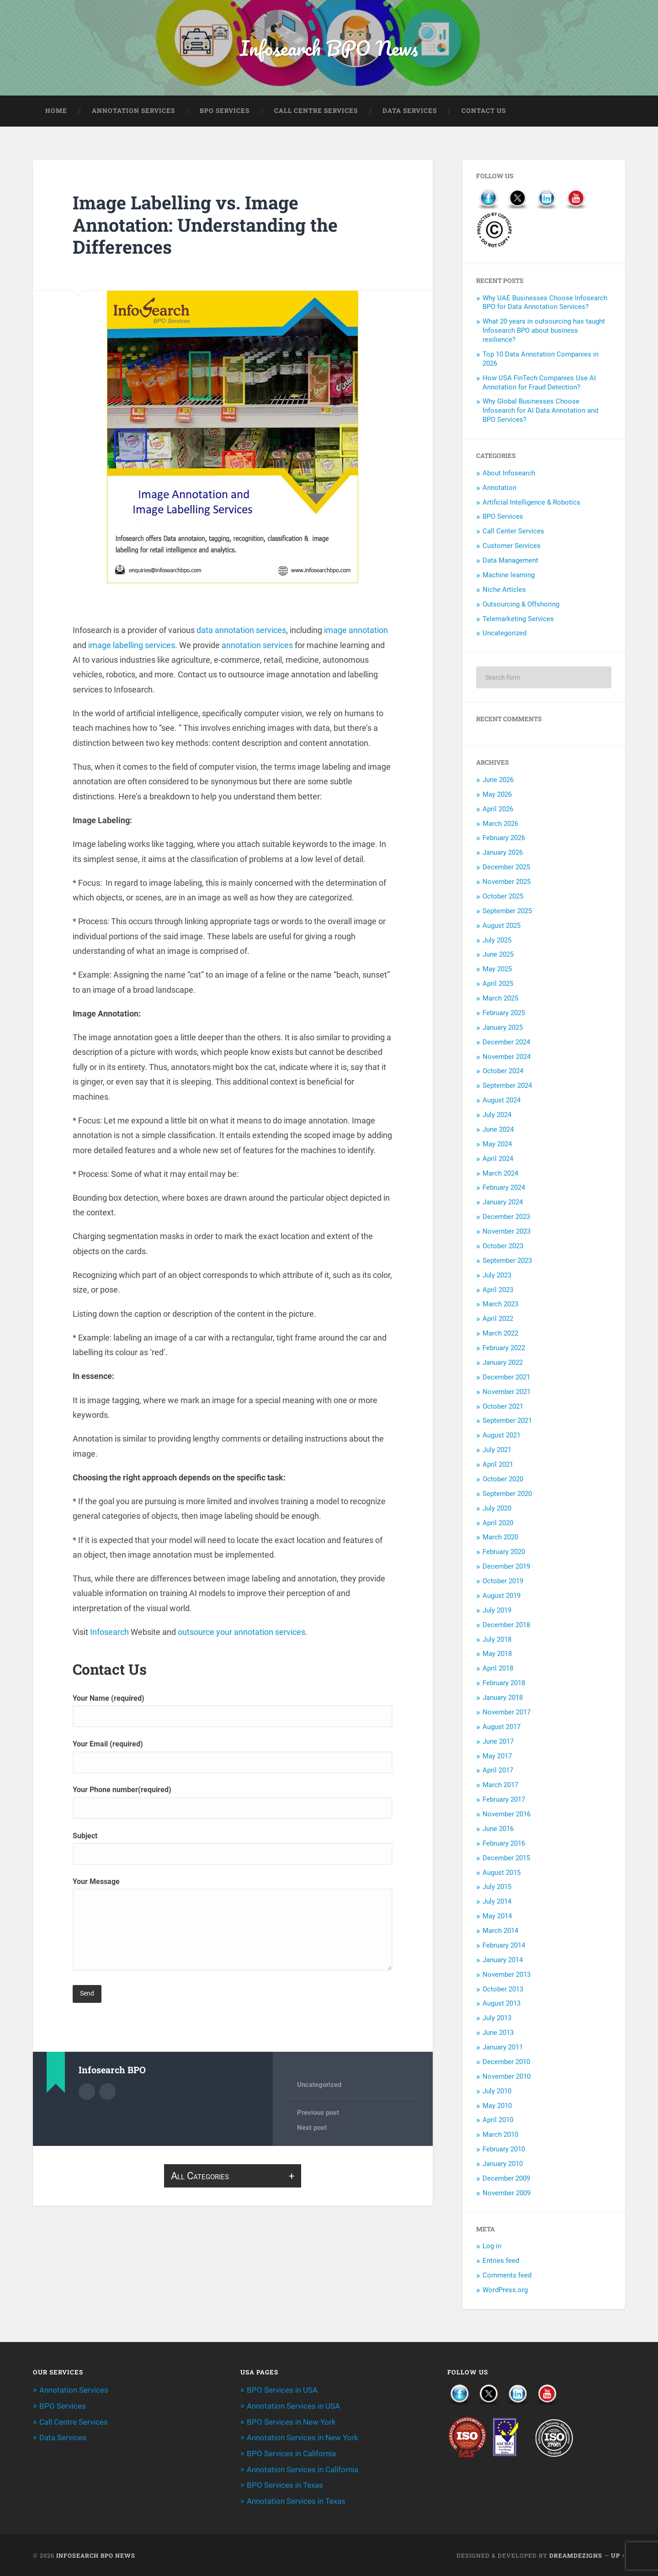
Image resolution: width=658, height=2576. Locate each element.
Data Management (510, 561)
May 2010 (497, 2106)
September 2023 (507, 1261)
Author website (107, 2092)
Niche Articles (504, 590)
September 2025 (507, 912)
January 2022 (503, 1363)
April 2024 (498, 1159)
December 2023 (506, 1217)
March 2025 (500, 999)
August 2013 (501, 2004)
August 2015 (501, 1873)
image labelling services (131, 646)
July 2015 (497, 1888)
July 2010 (497, 2092)
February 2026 (504, 839)
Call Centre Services (316, 111)
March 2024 (500, 1174)
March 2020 (500, 1538)
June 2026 (498, 781)
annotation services (257, 646)
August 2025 (501, 926)
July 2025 (497, 941)
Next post (312, 2128)
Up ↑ (618, 2554)
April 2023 (498, 1290)
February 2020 (504, 1553)
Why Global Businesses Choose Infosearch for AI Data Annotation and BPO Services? (540, 411)
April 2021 (498, 1465)
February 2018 (504, 1684)
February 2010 (504, 2150)
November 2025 (507, 882)
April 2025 (498, 984)
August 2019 (501, 1596)
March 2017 (500, 1786)
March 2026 (500, 824)
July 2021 (497, 1451)
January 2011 (503, 2048)
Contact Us (484, 111)
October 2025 (503, 897)
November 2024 (507, 1057)
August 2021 (501, 1436)
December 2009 (506, 2179)
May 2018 (497, 1654)
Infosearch (109, 1633)
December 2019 (506, 1567)
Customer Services (512, 547)
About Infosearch (509, 474)
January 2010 (503, 2165)
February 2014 (504, 1946)
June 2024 (498, 1130)
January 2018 (503, 1698)
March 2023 (500, 1305)
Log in (492, 2247)
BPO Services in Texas (285, 2485)
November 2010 (507, 2077)
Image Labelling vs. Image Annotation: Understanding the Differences (210, 225)
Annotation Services (133, 111)
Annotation (499, 488)
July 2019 (497, 1611)
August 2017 (501, 1728)
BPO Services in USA (282, 2390)
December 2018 (506, 1626)
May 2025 (497, 970)
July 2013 (497, 2019)
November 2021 (507, 1393)
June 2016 (498, 1830)
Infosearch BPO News (329, 48)
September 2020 (507, 1494)
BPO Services (224, 111)
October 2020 (503, 1480)
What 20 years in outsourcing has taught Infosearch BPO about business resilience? (544, 331)
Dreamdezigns (575, 2554)
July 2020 (497, 1509)
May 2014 (497, 1917)
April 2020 (498, 1523)
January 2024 (503, 1203)
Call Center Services (513, 532)
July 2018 (497, 1640)
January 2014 (503, 1961)
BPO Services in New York (291, 2422)
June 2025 (498, 955)
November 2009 (507, 2194)
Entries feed (501, 2261)
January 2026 (503, 853)
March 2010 (500, 2135)
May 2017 (497, 1756)
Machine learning (509, 576)
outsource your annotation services (241, 1633)
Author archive (87, 2092)
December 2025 (506, 868)
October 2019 (503, 1582)
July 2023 (497, 1276)
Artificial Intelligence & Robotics (531, 503)
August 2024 (501, 1101)
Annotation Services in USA (293, 2406)
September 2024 (507, 1086)
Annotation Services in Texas (296, 2500)
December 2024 (506, 1043)
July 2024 (497, 1116)
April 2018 (498, 1669)
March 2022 (500, 1334)
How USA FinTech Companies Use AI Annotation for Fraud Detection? (539, 383)
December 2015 (506, 1859)
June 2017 (498, 1742)
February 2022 (504, 1349)
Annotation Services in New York (302, 2438)
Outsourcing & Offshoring (521, 605)
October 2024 (503, 1072)
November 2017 (507, 1713)
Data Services (409, 111)
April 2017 (498, 1771)
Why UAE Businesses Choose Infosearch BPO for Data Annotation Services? (545, 303)
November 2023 (507, 1232)
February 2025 (504, 1014)
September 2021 (507, 1421)
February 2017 (504, 1800)
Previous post (318, 2113)
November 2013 (507, 1975)
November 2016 (507, 1815)
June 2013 (498, 2033)
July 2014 (497, 1902)
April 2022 (498, 1319)
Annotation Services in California (302, 2469)
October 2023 (503, 1247)
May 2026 (497, 795)
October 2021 (503, 1407)
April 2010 (498, 2121)
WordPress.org (505, 2291)
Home (56, 111)
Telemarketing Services (518, 620)
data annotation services (241, 631)
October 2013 (503, 1989)
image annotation (356, 631)
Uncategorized (319, 2085)
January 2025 (503, 1028)
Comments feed (507, 2276)
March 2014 (500, 1931)
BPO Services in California (291, 2453)
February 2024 (504, 1188)
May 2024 (497, 1145)
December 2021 (506, 1378)
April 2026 (498, 810)
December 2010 (506, 2063)
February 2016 (504, 1844)
